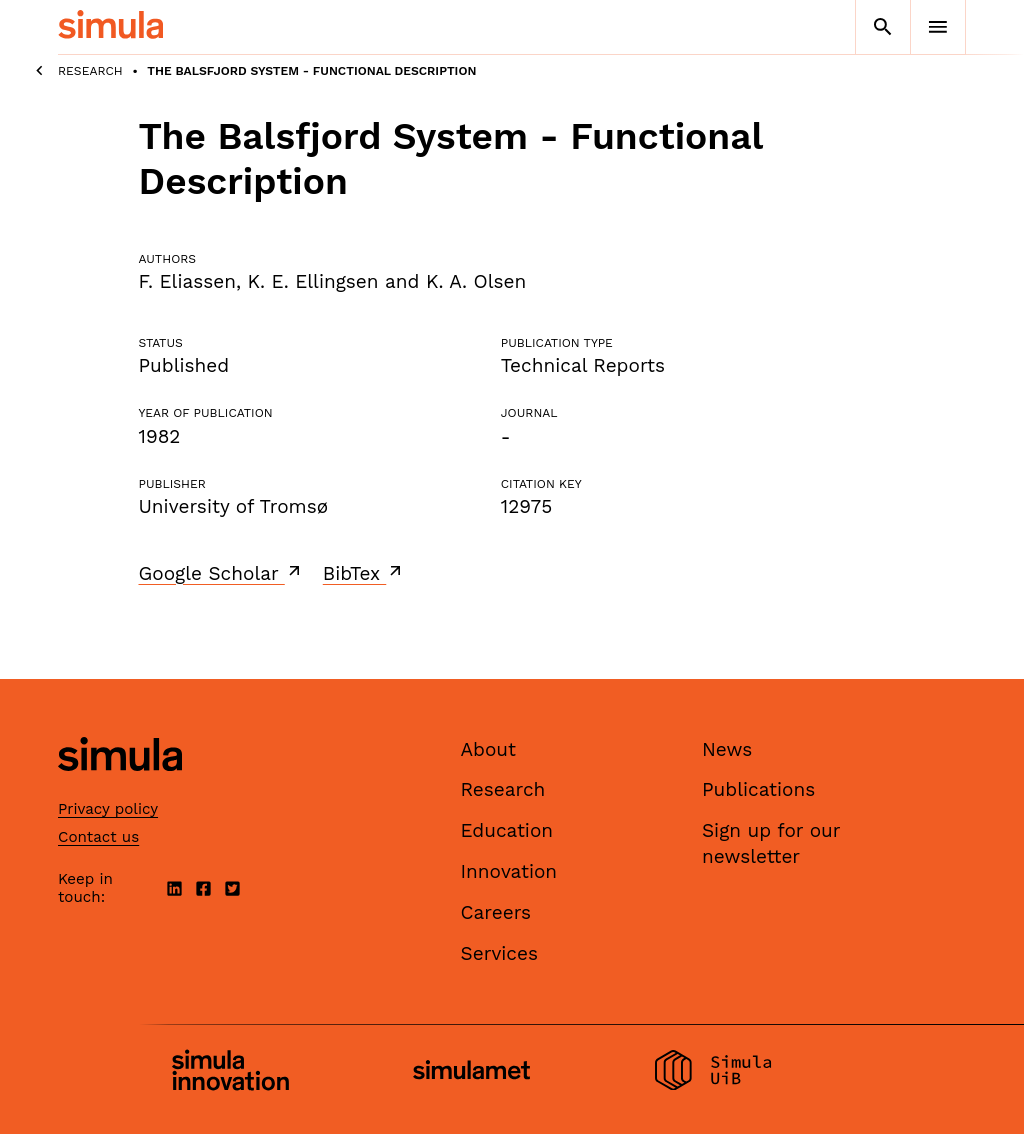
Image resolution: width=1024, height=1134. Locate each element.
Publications (758, 789)
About (489, 749)
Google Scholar (221, 573)
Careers (496, 912)
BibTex (364, 573)
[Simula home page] (120, 787)
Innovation (509, 871)
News (727, 749)
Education (507, 830)
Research (90, 71)
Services (499, 953)
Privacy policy (108, 809)
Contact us (98, 837)
